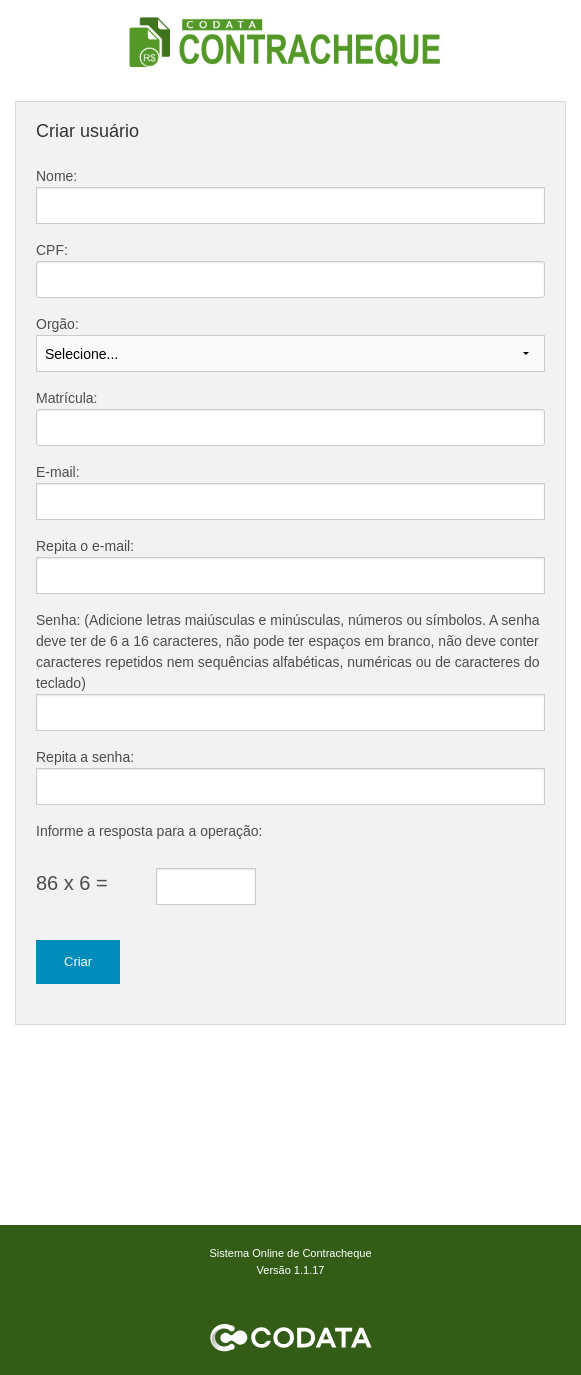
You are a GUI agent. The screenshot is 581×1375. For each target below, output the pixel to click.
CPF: (52, 250)
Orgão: (57, 324)
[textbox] (290, 279)
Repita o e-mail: (85, 546)
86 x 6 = (72, 883)
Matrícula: (66, 398)
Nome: (56, 176)
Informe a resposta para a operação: (149, 831)
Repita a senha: (85, 757)
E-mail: (58, 472)
